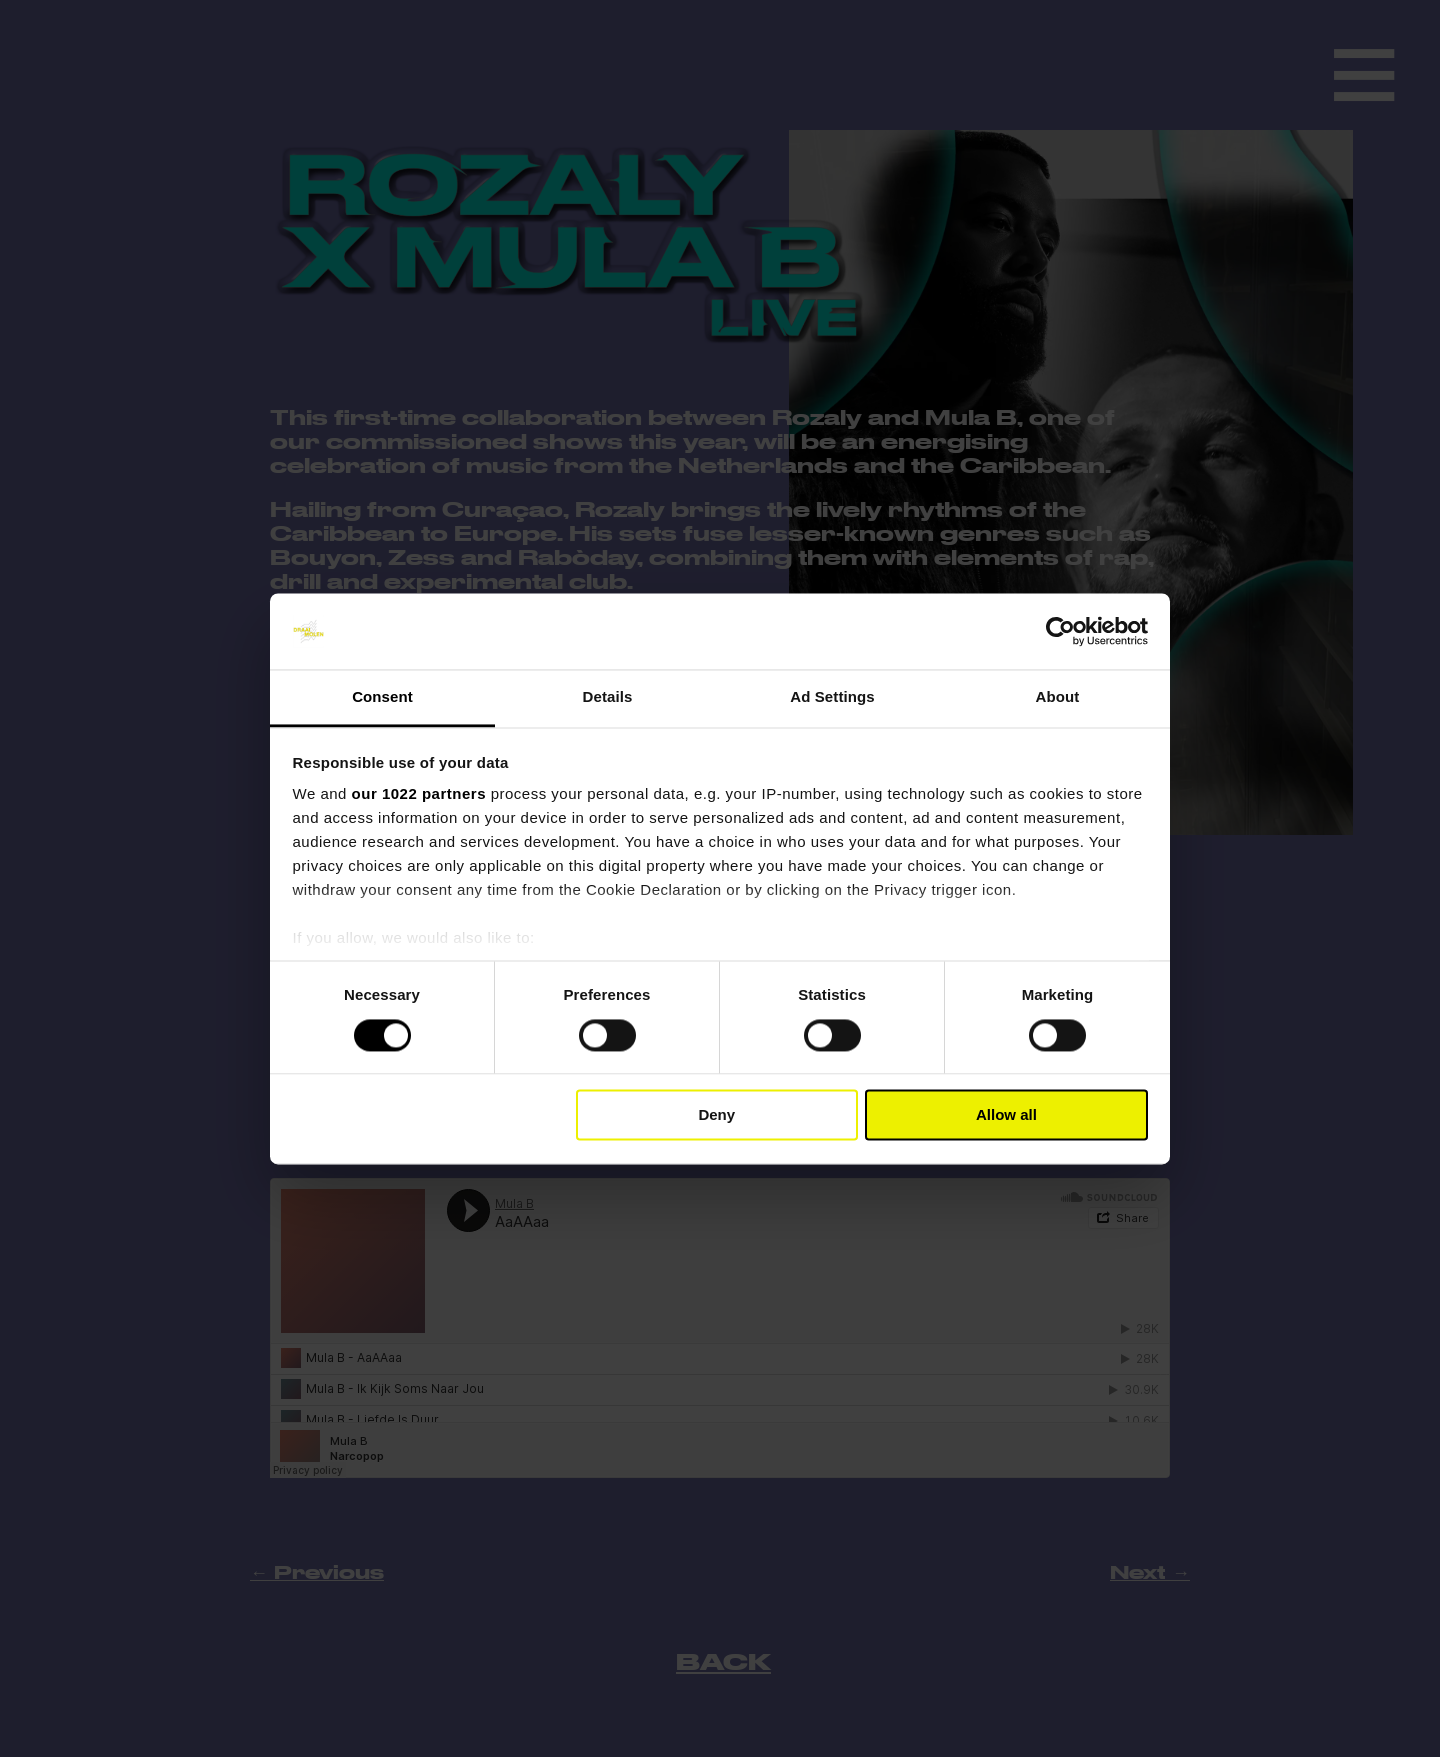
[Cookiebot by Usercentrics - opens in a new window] (1060, 631)
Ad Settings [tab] (832, 697)
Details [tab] (608, 697)
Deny (716, 1115)
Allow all (1006, 1115)
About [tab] (1058, 697)
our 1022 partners (419, 794)
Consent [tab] (382, 697)
